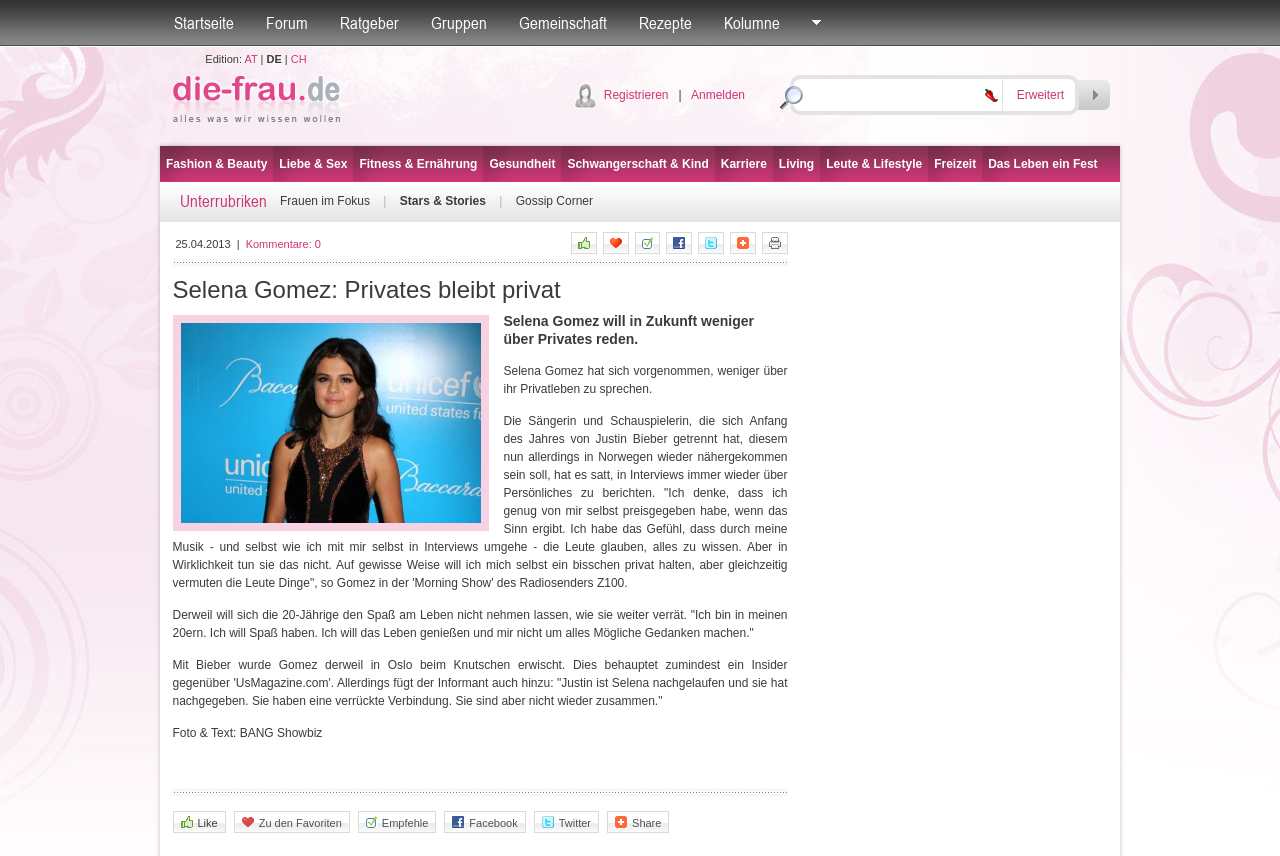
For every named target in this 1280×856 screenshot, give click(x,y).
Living (796, 164)
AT (250, 59)
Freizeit (955, 164)
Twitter (566, 822)
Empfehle (397, 822)
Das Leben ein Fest (1042, 164)
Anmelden (718, 95)
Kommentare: (283, 244)
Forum (287, 23)
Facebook (484, 822)
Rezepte (665, 23)
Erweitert (1040, 95)
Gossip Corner (554, 201)
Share (638, 822)
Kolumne (752, 23)
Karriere (744, 164)
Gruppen (459, 23)
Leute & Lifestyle (874, 164)
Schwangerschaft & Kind (637, 164)
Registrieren (636, 95)
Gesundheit (522, 164)
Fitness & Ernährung (418, 164)
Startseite (204, 23)
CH (299, 59)
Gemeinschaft (563, 23)
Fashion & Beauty (216, 164)
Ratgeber (369, 23)
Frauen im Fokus (325, 201)
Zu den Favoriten (292, 822)
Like (199, 822)
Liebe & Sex (313, 164)
